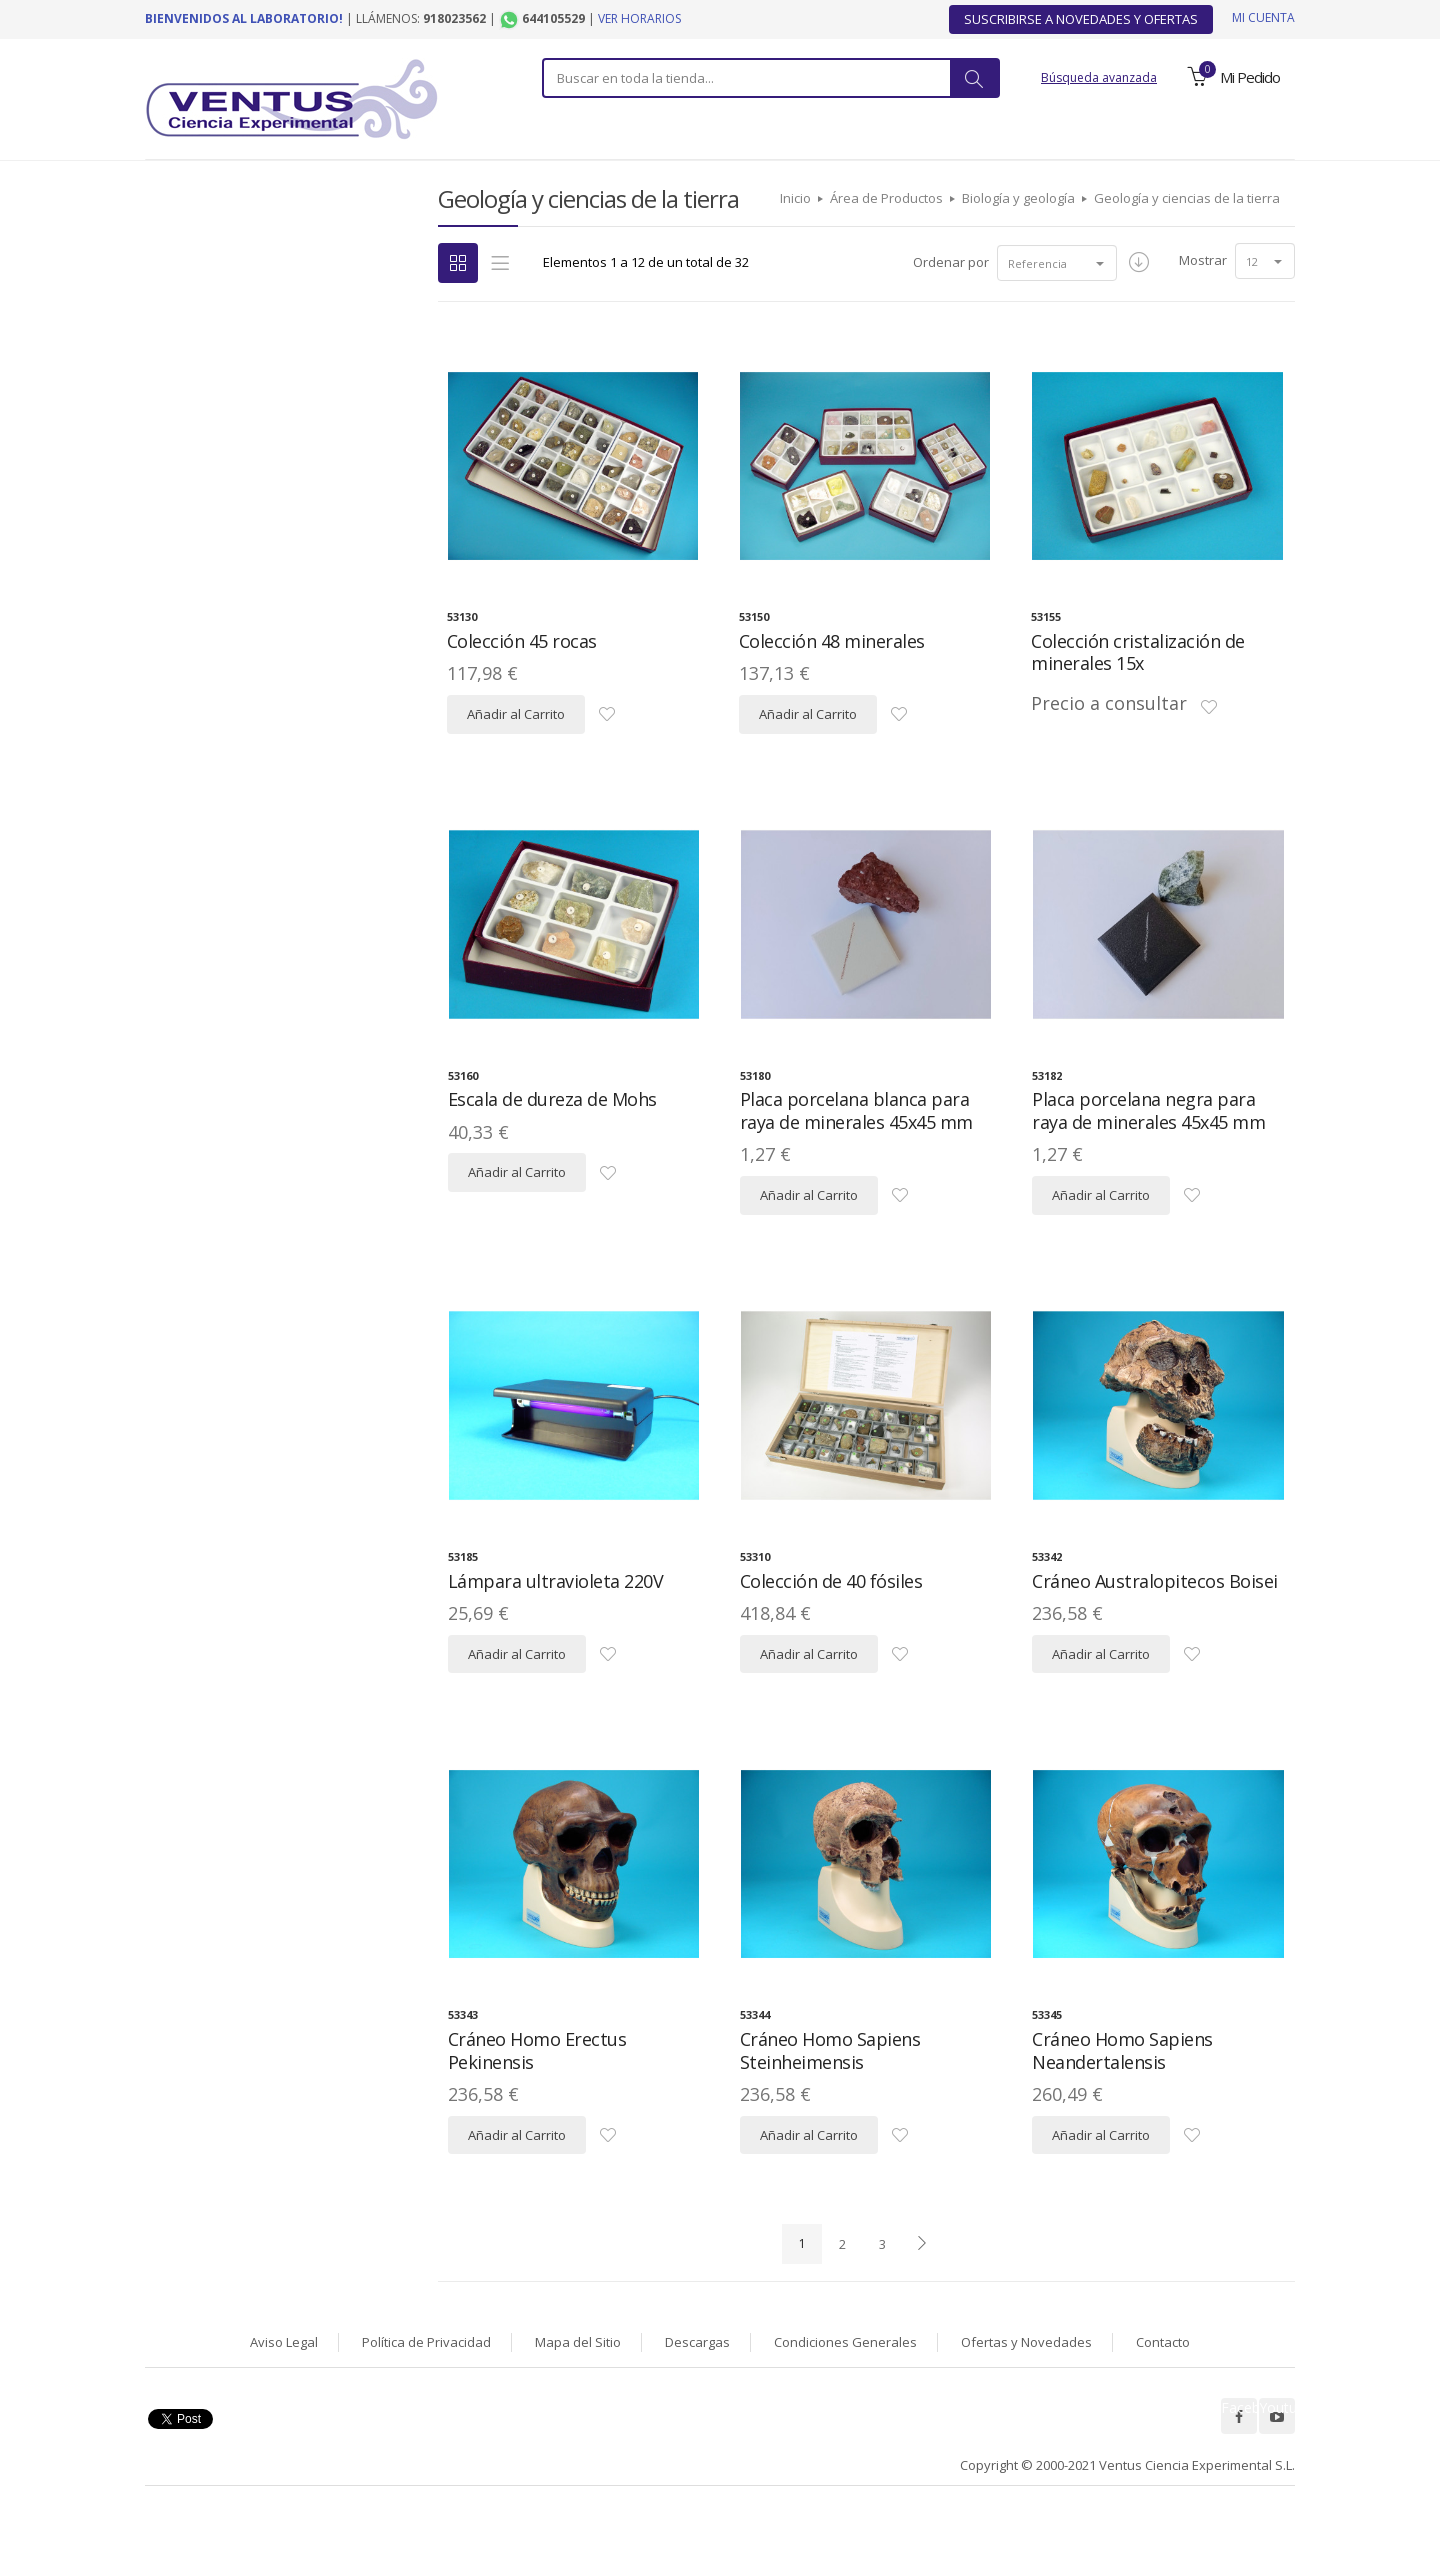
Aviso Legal (284, 2394)
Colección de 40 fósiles (831, 1633)
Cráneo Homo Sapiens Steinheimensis (830, 2102)
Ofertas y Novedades (1026, 2394)
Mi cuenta (1263, 17)
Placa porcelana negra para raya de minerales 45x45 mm (1148, 1162)
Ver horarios (639, 18)
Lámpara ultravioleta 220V (556, 1633)
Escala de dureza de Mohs (552, 1151)
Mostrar (1203, 312)
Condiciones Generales (845, 2394)
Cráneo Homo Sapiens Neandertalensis (1122, 2102)
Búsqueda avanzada (1099, 77)
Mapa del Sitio (578, 2394)
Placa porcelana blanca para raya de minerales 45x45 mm (856, 1162)
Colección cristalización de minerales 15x (1138, 704)
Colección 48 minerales (832, 693)
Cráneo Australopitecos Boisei (1155, 1633)
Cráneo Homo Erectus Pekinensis (537, 2102)
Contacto (1163, 2394)
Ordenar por (951, 314)
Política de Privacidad (426, 2394)
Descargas (697, 2394)
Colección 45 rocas (522, 693)
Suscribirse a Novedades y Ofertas (1081, 19)
